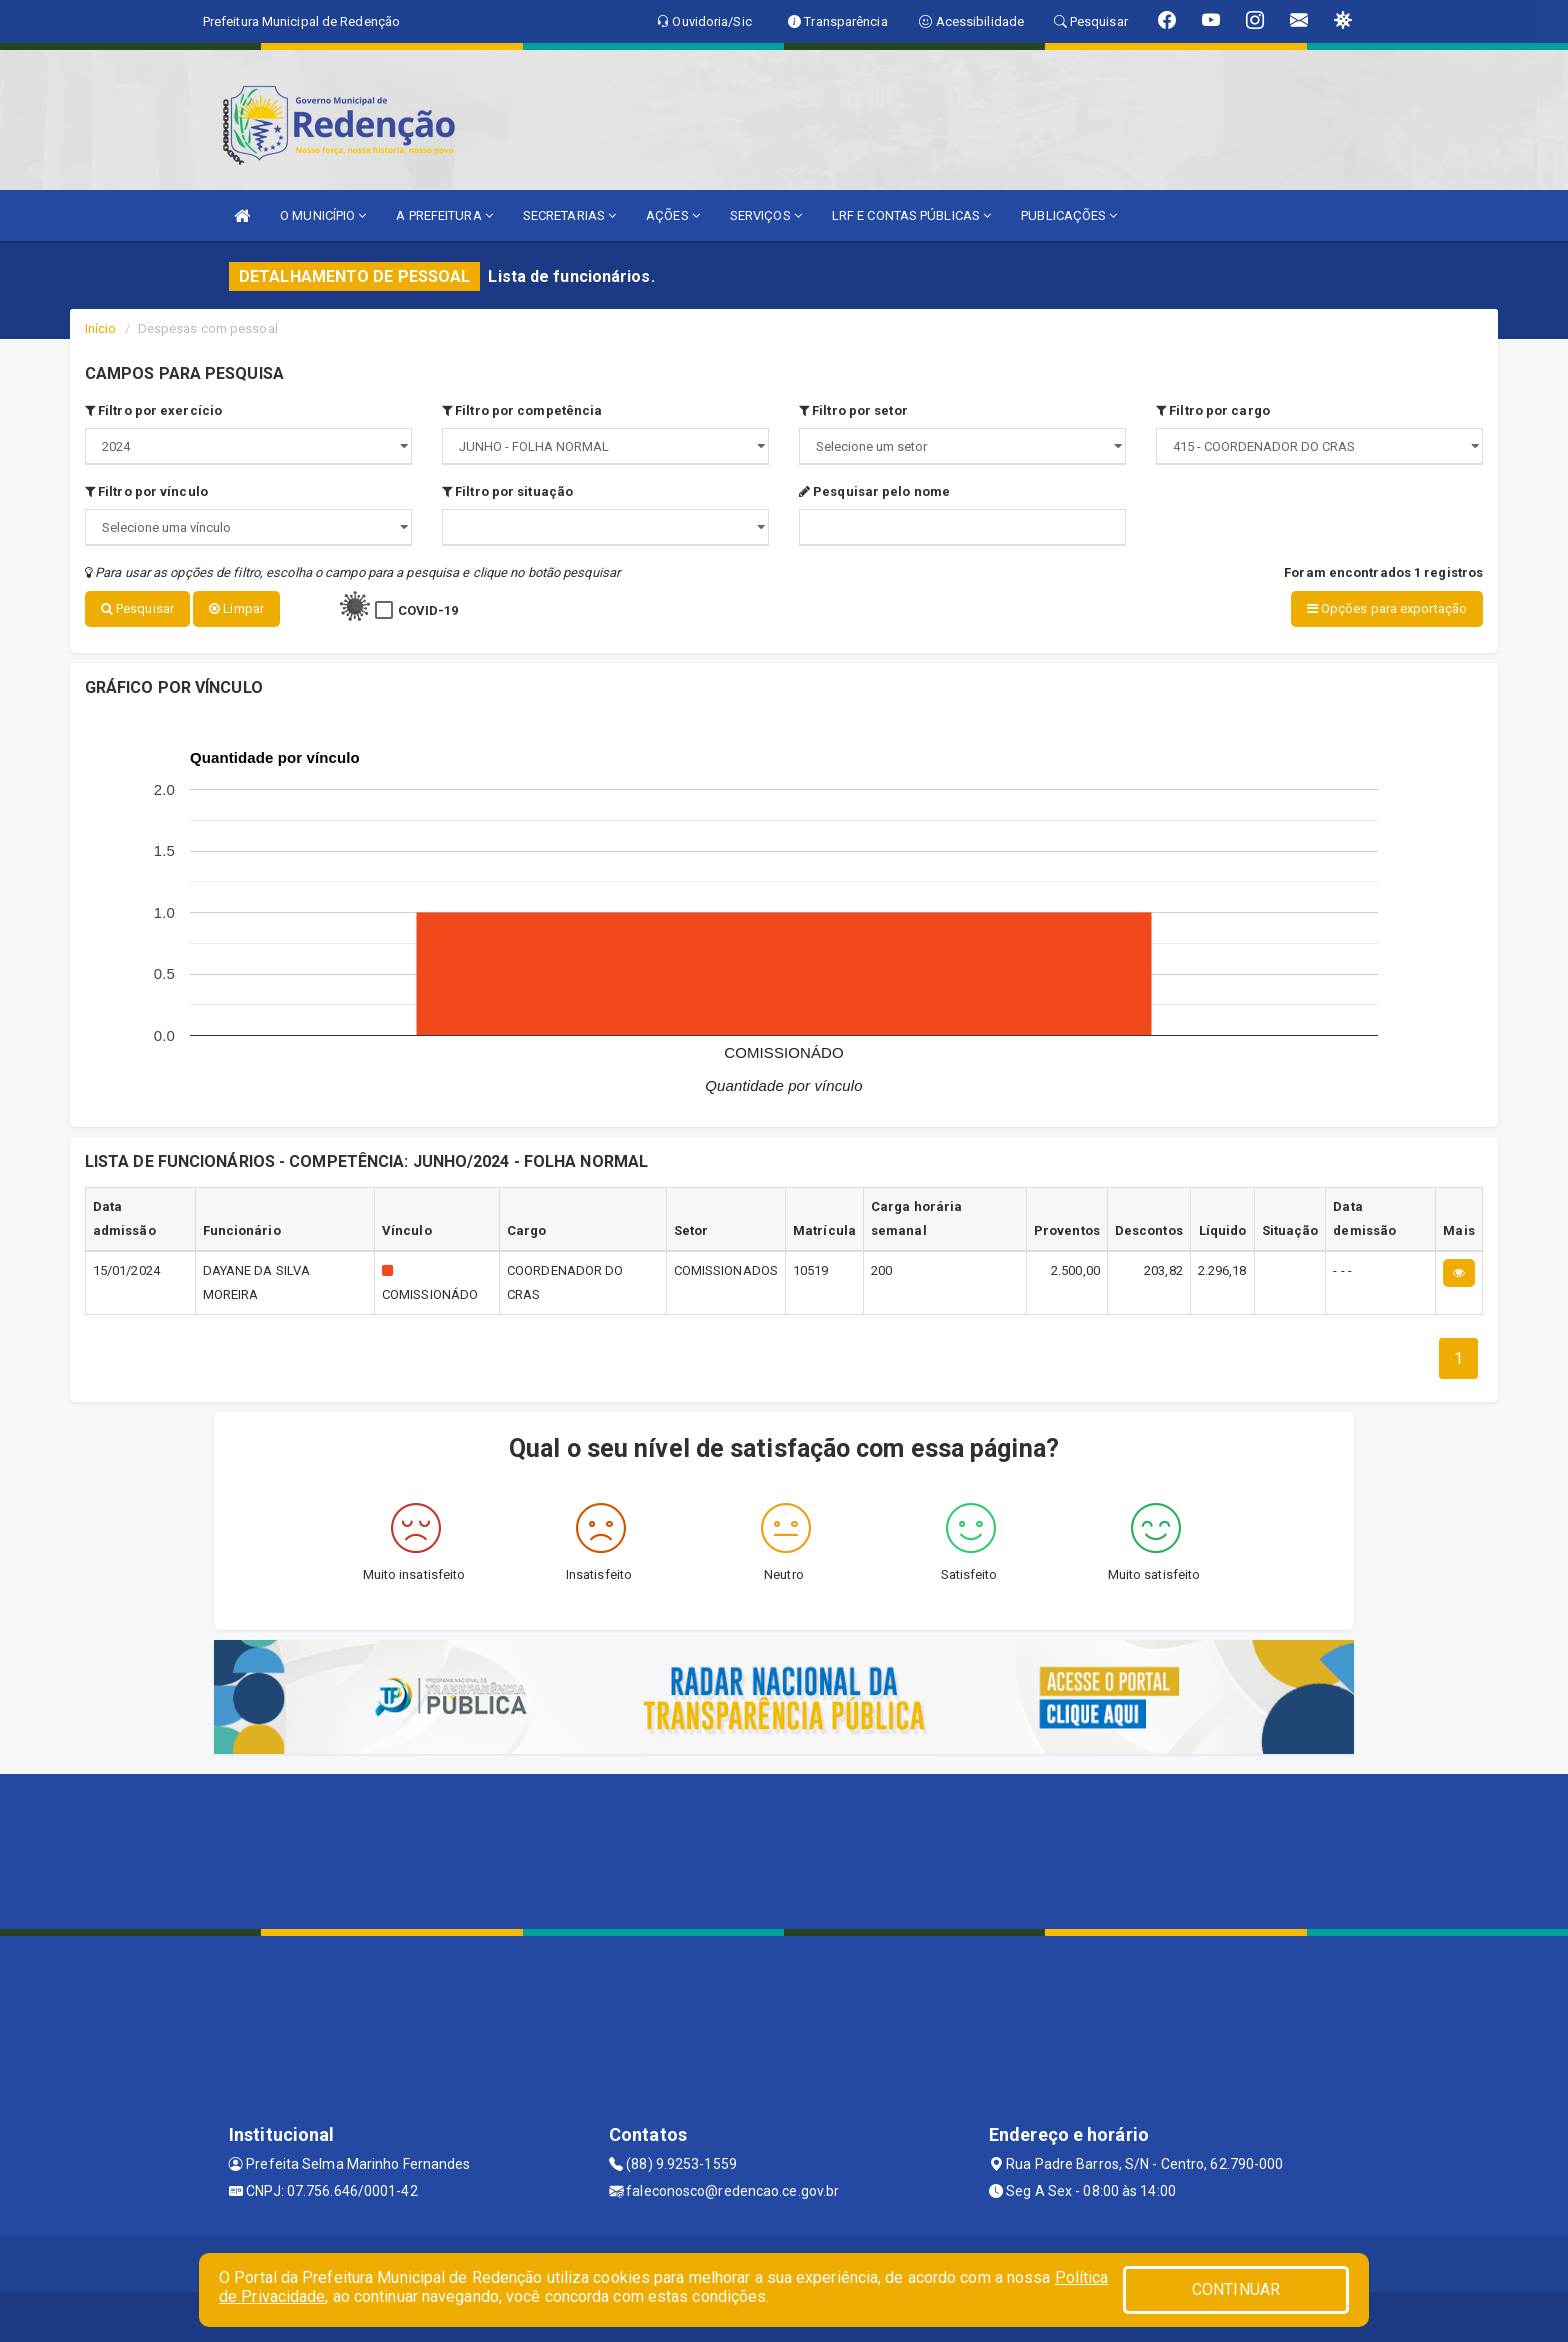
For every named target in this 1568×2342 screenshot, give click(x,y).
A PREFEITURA (444, 215)
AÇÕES (673, 215)
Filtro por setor (853, 410)
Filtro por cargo (1213, 410)
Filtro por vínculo (146, 491)
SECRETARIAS (569, 215)
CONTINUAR (1236, 2289)
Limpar (236, 608)
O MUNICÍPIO (323, 215)
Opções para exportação (1387, 608)
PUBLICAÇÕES (1069, 215)
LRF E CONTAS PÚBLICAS (911, 215)
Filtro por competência (522, 410)
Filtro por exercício (153, 410)
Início (101, 328)
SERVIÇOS (766, 215)
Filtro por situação (507, 491)
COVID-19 (428, 610)
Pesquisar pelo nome (874, 491)
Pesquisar (137, 608)
